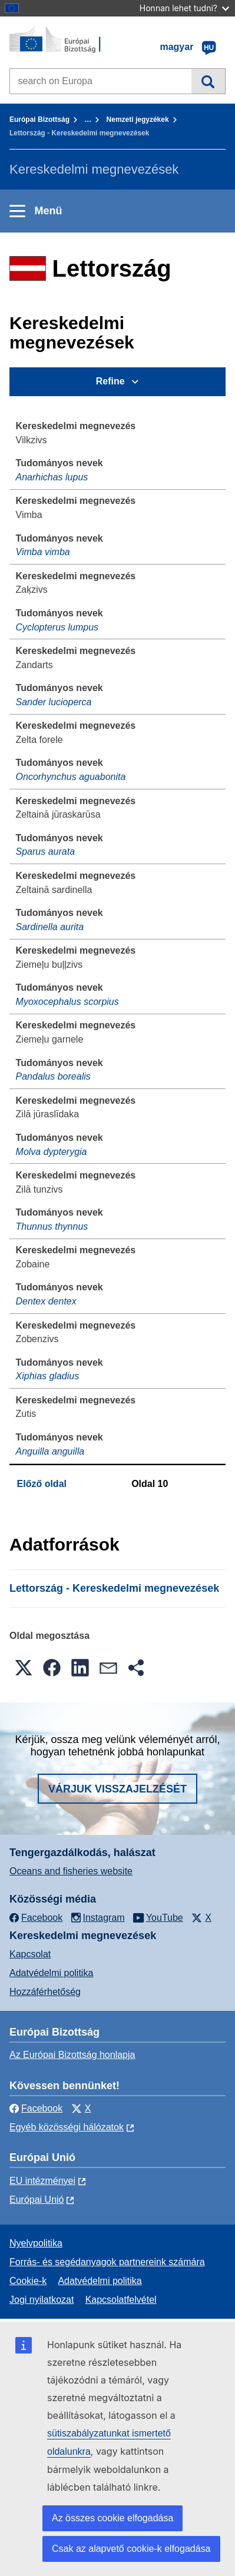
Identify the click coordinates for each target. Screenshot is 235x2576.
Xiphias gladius (48, 1376)
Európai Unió (36, 2200)
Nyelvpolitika (35, 2243)
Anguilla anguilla (50, 1451)
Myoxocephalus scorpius (67, 1002)
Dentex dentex (46, 1301)
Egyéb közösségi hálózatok (66, 2127)
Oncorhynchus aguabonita (71, 777)
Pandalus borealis (53, 1076)
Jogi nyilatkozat (41, 2300)
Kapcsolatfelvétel (121, 2300)
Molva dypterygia (51, 1152)
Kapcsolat (30, 1954)
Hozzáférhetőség (45, 1992)
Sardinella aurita (50, 927)
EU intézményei (42, 2181)
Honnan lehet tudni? (184, 8)
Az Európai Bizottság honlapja (72, 2055)
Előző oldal (42, 1484)
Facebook (35, 2108)
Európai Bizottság (39, 119)
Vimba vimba (43, 552)
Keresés (208, 81)
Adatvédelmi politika (51, 1973)
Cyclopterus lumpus (57, 627)
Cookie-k (28, 2281)
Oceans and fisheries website (71, 1871)
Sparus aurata (45, 852)
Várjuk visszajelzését (117, 1789)
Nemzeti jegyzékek (138, 119)
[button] (23, 1667)
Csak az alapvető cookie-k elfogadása (131, 2549)
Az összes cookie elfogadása (112, 2518)
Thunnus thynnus (52, 1226)
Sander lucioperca (54, 702)
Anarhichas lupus (52, 477)
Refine (110, 381)
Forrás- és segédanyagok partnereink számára (107, 2262)
